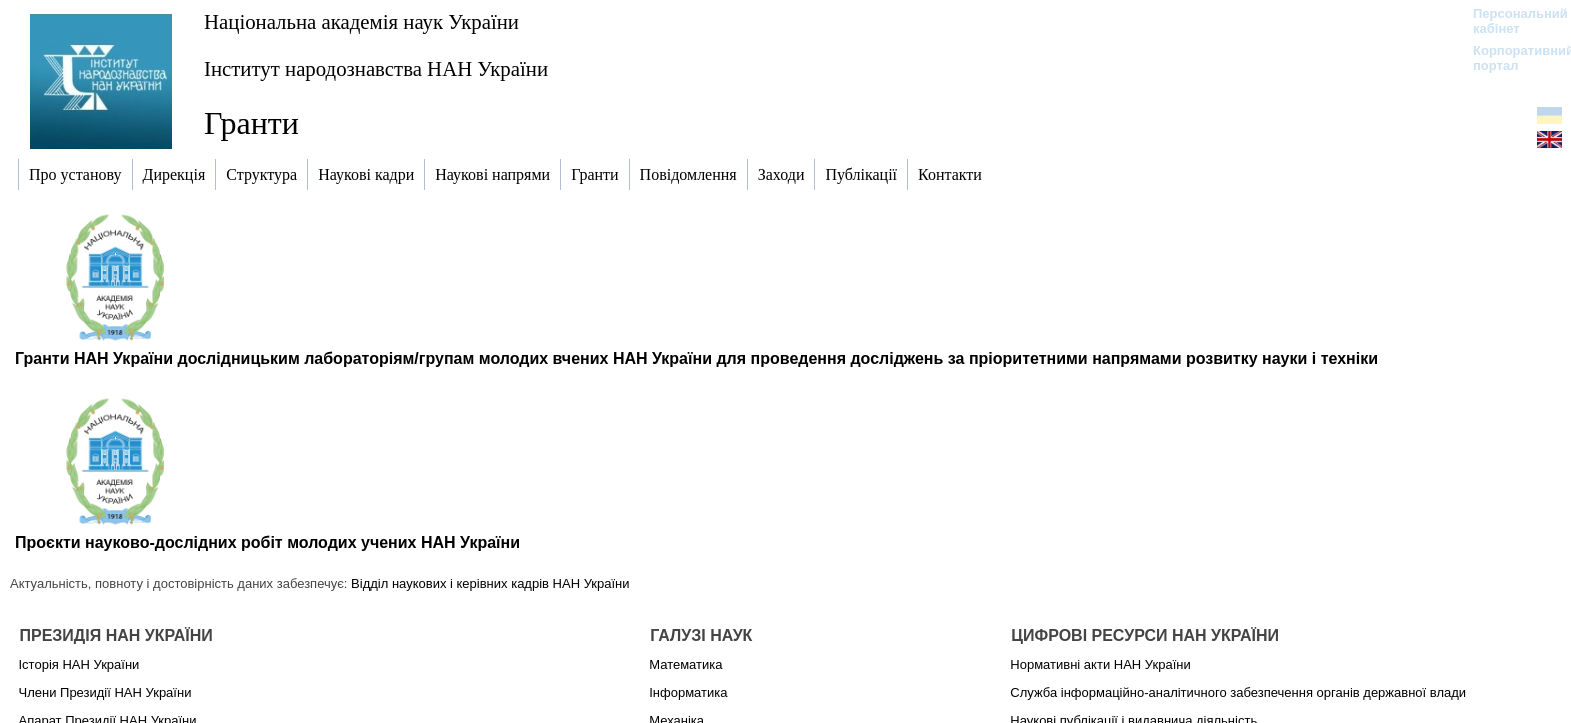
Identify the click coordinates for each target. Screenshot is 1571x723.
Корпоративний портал (1510, 58)
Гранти (251, 123)
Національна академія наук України (361, 21)
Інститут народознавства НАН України (376, 68)
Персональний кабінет (1510, 21)
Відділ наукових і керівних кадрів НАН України (490, 583)
